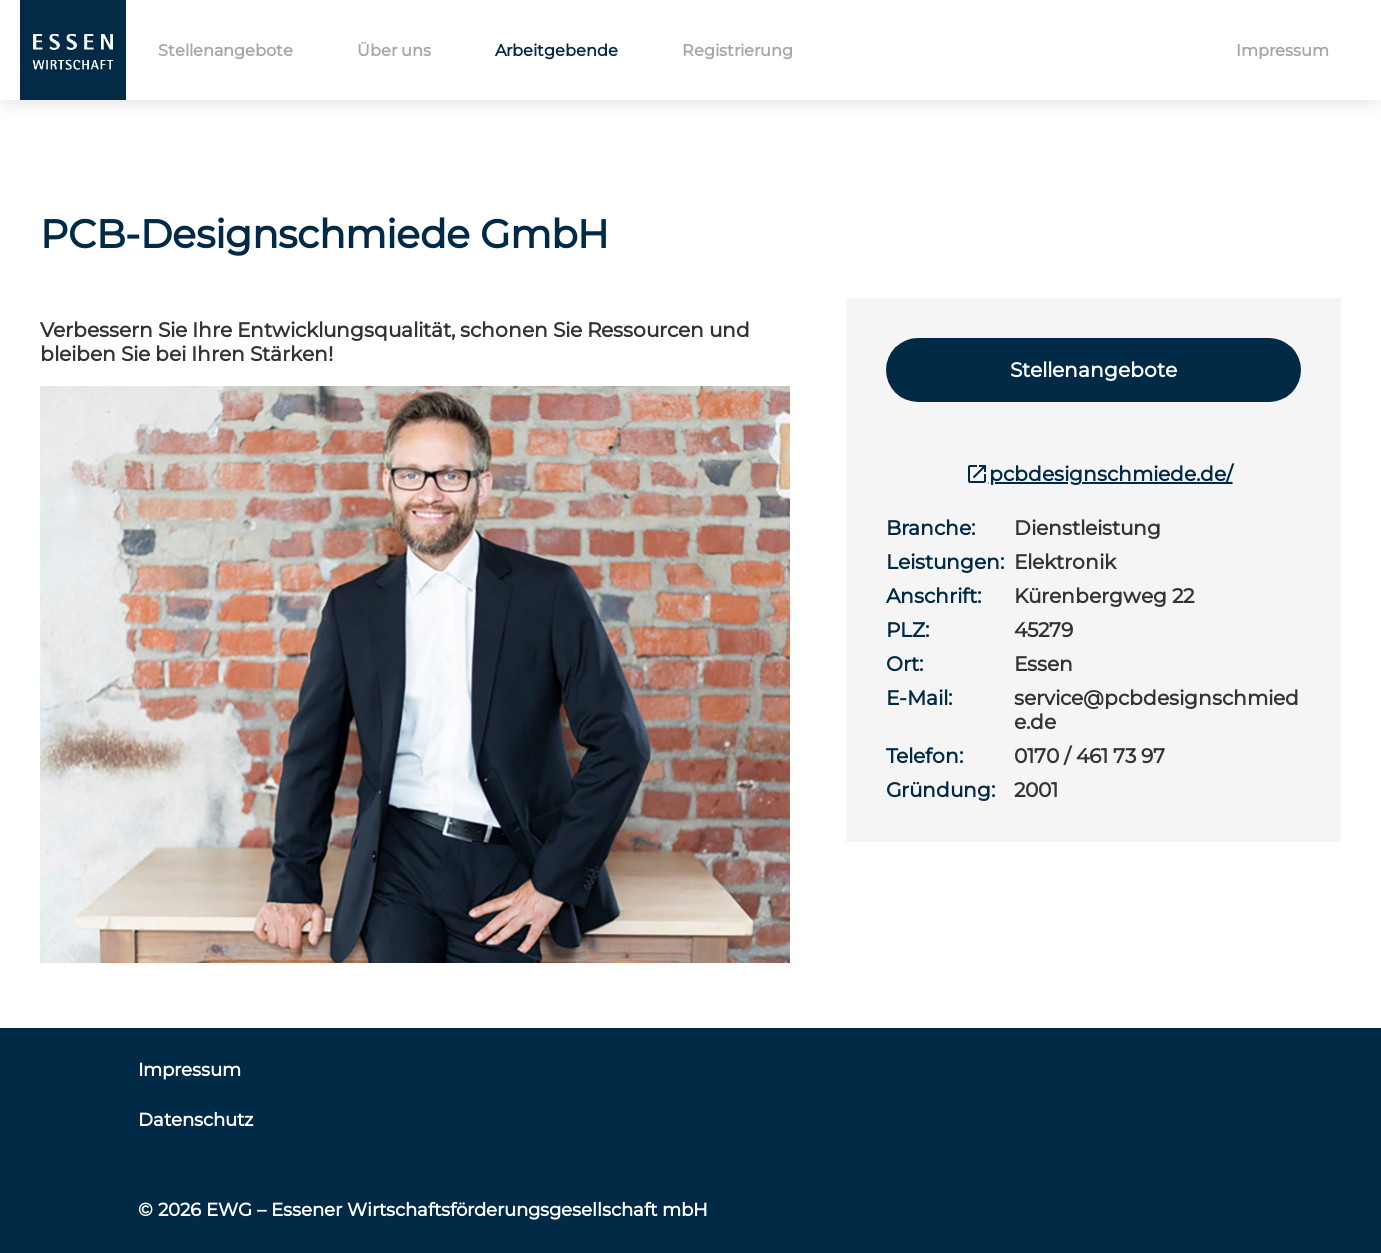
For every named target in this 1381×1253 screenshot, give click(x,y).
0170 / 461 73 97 (1089, 756)
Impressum (1282, 50)
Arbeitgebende (556, 50)
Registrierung (737, 50)
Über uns (394, 50)
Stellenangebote (225, 50)
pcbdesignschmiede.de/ (1099, 474)
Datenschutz (195, 1120)
